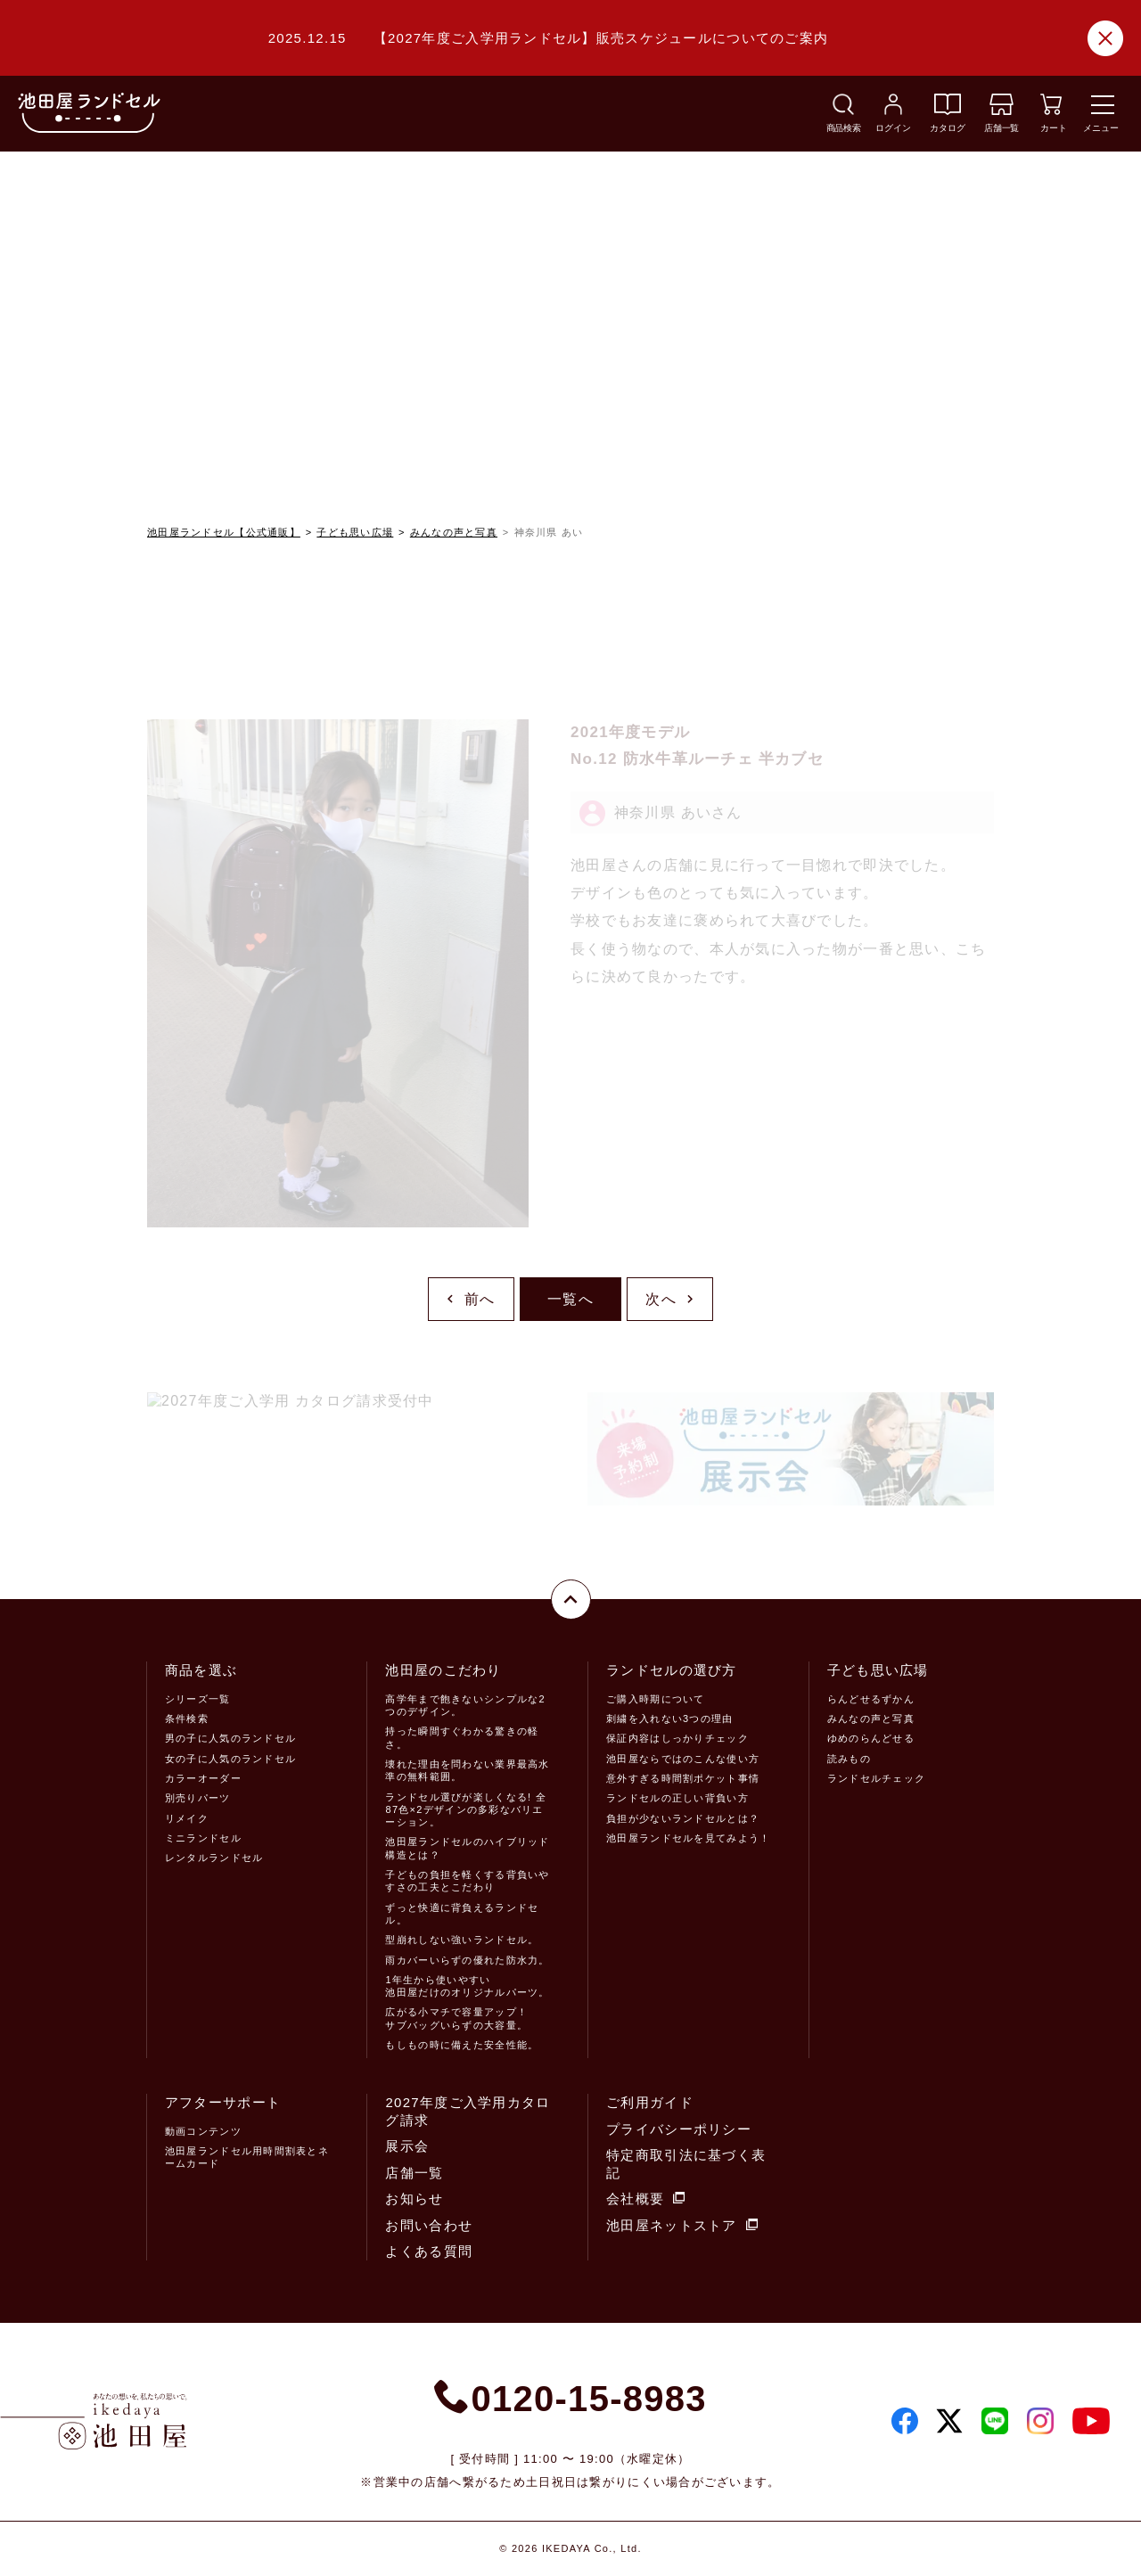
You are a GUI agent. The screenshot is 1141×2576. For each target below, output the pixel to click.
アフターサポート (223, 2102)
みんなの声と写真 (453, 532)
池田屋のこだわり (443, 1670)
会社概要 (645, 2198)
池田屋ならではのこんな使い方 (682, 1758)
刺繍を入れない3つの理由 (669, 1718)
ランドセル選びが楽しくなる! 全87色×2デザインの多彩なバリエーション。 (465, 1810)
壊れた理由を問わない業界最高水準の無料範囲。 (467, 1770)
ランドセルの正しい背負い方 (677, 1798)
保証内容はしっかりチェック (677, 1738)
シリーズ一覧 (198, 1699)
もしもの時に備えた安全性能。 (461, 2044)
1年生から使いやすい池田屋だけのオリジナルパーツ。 (467, 1986)
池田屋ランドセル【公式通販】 (223, 532)
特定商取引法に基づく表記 (686, 2163)
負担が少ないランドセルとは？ (682, 1818)
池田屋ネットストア (682, 2225)
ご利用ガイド (650, 2102)
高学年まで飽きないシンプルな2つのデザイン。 (465, 1705)
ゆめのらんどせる (871, 1738)
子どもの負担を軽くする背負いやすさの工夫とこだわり (467, 1880)
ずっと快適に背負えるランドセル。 (461, 1913)
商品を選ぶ (201, 1670)
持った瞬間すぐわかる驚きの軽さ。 (461, 1737)
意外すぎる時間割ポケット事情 (682, 1778)
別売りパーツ (198, 1798)
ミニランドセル (203, 1838)
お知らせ (414, 2198)
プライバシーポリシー (678, 2129)
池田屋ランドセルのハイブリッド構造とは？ (467, 1847)
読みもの (849, 1758)
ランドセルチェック (876, 1778)
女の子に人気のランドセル (230, 1758)
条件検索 (187, 1718)
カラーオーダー (203, 1778)
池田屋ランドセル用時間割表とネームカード (247, 2157)
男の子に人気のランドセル (230, 1738)
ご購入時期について (655, 1699)
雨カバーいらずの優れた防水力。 (467, 1960)
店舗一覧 (414, 2172)
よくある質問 (428, 2251)
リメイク (187, 1818)
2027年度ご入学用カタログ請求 (467, 2111)
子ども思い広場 (354, 532)
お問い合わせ (428, 2225)
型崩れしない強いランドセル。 (461, 1939)
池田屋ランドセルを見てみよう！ (688, 1838)
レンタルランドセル (214, 1857)
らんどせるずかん (871, 1699)
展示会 (407, 2146)
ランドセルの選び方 (671, 1670)
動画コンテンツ (203, 2131)
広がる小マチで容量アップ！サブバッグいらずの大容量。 (456, 2018)
